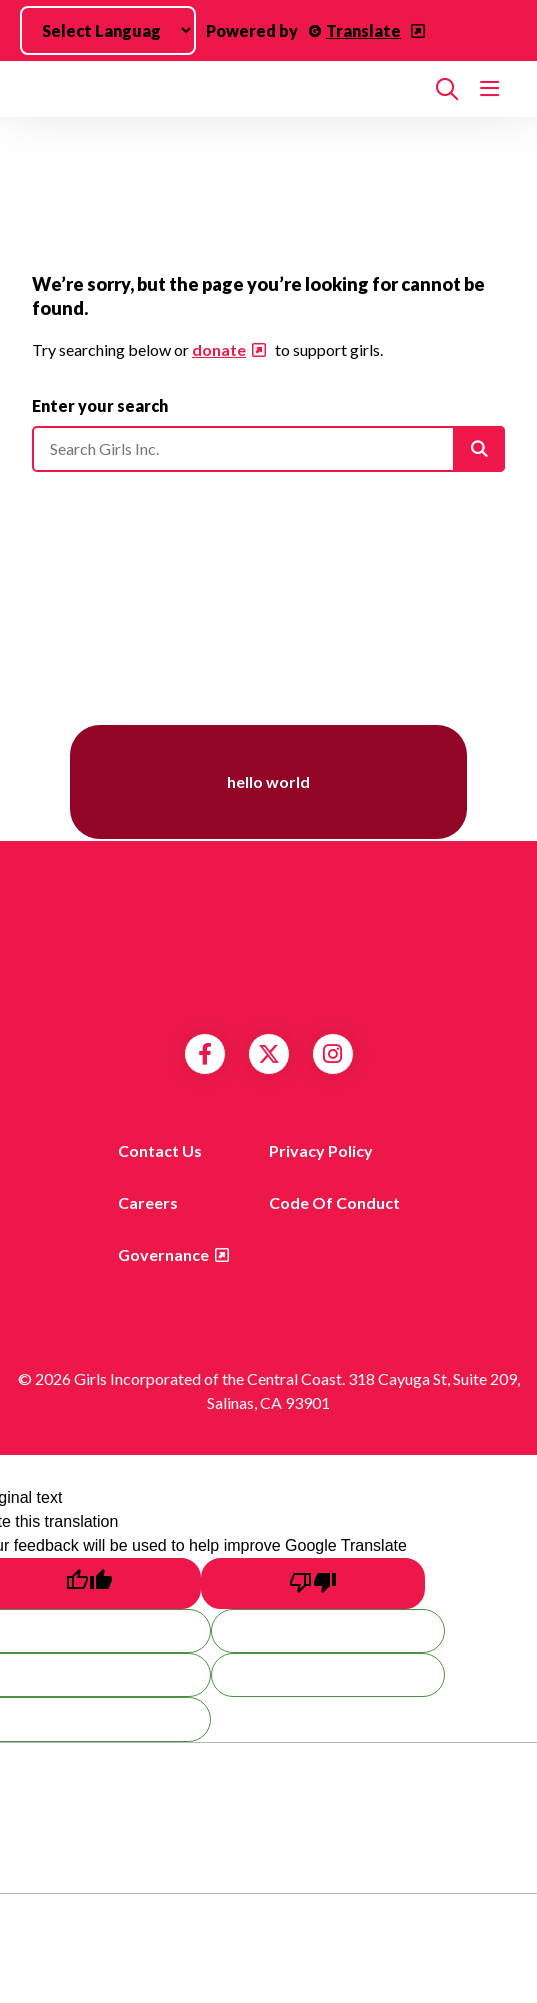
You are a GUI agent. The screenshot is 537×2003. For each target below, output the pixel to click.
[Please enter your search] (268, 449)
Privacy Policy (321, 1150)
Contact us (160, 1150)
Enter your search (100, 405)
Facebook (205, 1054)
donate (219, 349)
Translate (363, 30)
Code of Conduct (334, 1202)
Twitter (269, 1054)
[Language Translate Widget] (108, 30)
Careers (148, 1202)
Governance (163, 1254)
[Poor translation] (313, 1583)
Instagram (332, 1054)
